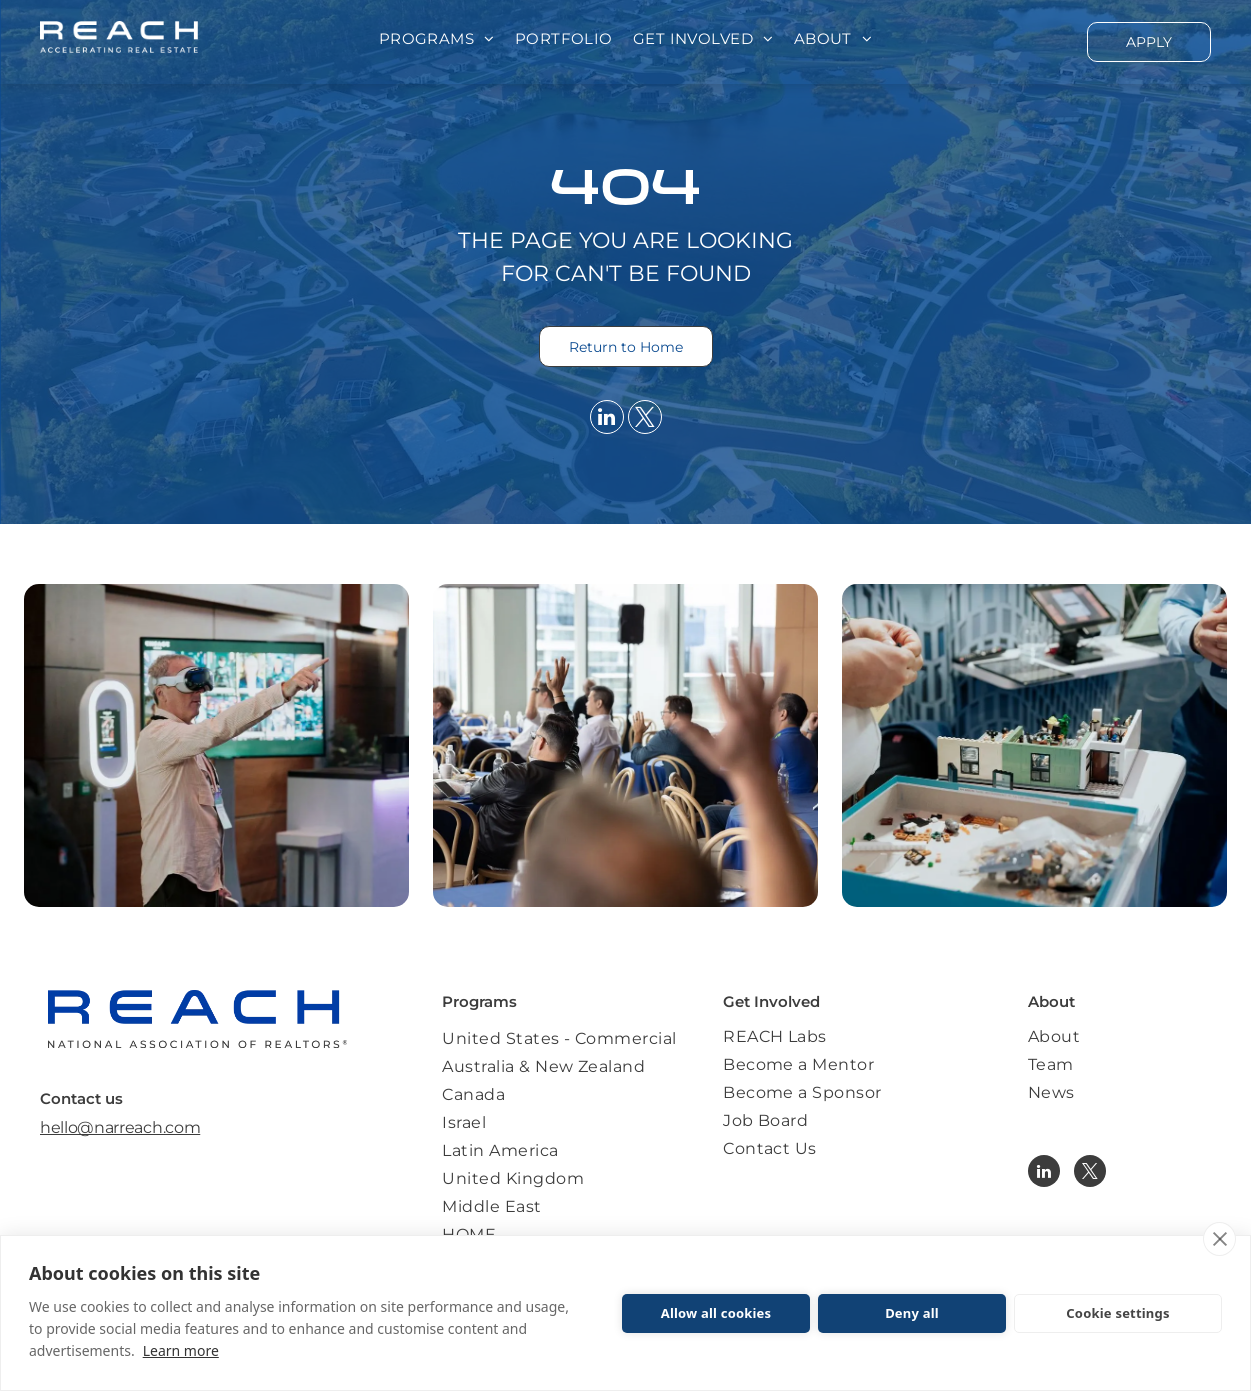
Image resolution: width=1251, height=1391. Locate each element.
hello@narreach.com (120, 1127)
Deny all (912, 1313)
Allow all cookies (716, 1313)
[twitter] (645, 419)
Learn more (181, 1350)
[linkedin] (607, 419)
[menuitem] (437, 39)
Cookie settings (1117, 1313)
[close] (1219, 1239)
